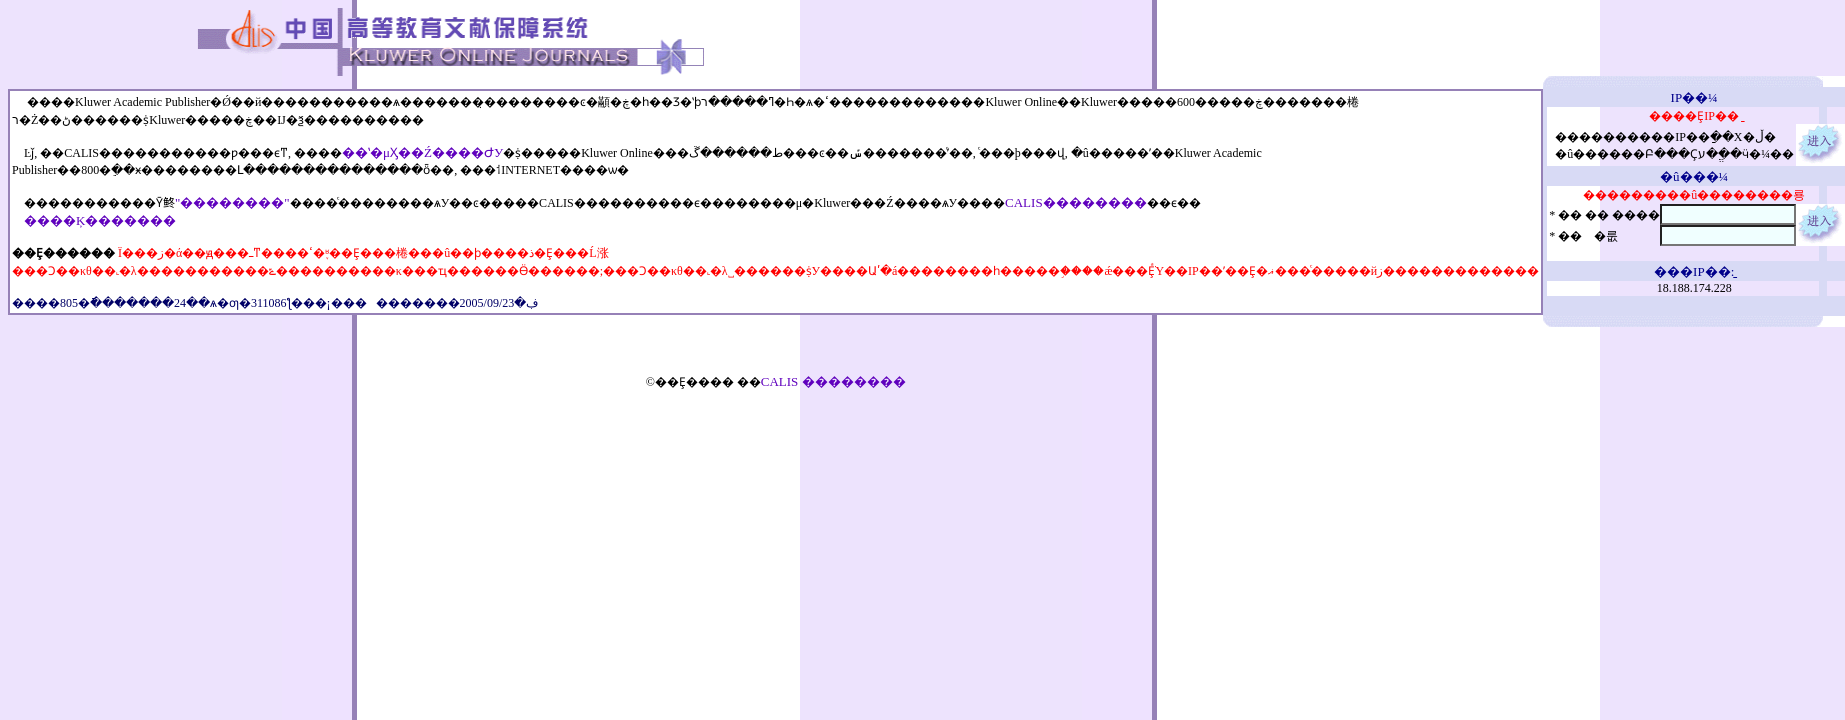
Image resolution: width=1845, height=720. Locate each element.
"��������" (232, 202)
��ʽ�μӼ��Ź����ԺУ (422, 152)
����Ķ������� (100, 220)
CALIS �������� (833, 381)
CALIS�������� (1076, 202)
